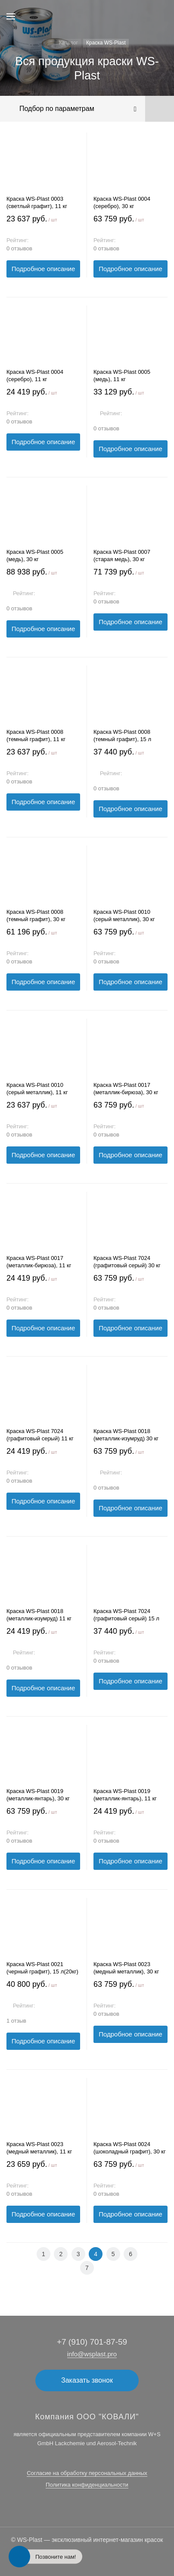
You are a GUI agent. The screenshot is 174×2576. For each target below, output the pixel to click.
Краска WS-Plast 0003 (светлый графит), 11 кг (36, 202)
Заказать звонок (87, 2380)
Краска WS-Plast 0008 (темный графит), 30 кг (35, 915)
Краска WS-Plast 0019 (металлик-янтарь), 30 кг (38, 1795)
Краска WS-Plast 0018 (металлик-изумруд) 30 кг (125, 1435)
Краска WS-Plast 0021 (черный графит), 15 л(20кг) (42, 1968)
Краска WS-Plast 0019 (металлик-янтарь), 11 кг (125, 1795)
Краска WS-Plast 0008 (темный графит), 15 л (122, 735)
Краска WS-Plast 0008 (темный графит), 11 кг (35, 735)
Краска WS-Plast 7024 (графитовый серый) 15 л (126, 1615)
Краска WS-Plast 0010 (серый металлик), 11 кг (37, 1088)
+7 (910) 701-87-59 (92, 2341)
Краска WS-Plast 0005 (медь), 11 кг (121, 375)
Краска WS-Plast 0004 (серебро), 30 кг (121, 202)
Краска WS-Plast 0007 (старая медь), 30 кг (121, 555)
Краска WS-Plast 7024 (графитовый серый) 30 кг (127, 1262)
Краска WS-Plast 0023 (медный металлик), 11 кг (39, 2148)
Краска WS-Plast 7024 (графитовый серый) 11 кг (40, 1435)
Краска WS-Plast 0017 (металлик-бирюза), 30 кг (125, 1088)
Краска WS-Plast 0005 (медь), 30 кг (34, 555)
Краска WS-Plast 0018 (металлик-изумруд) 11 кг (38, 1615)
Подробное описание (43, 268)
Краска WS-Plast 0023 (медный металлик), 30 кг (126, 1968)
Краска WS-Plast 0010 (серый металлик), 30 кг (124, 915)
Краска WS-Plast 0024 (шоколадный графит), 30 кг (129, 2148)
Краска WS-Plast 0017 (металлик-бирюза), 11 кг (38, 1262)
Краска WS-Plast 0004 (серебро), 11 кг (34, 375)
